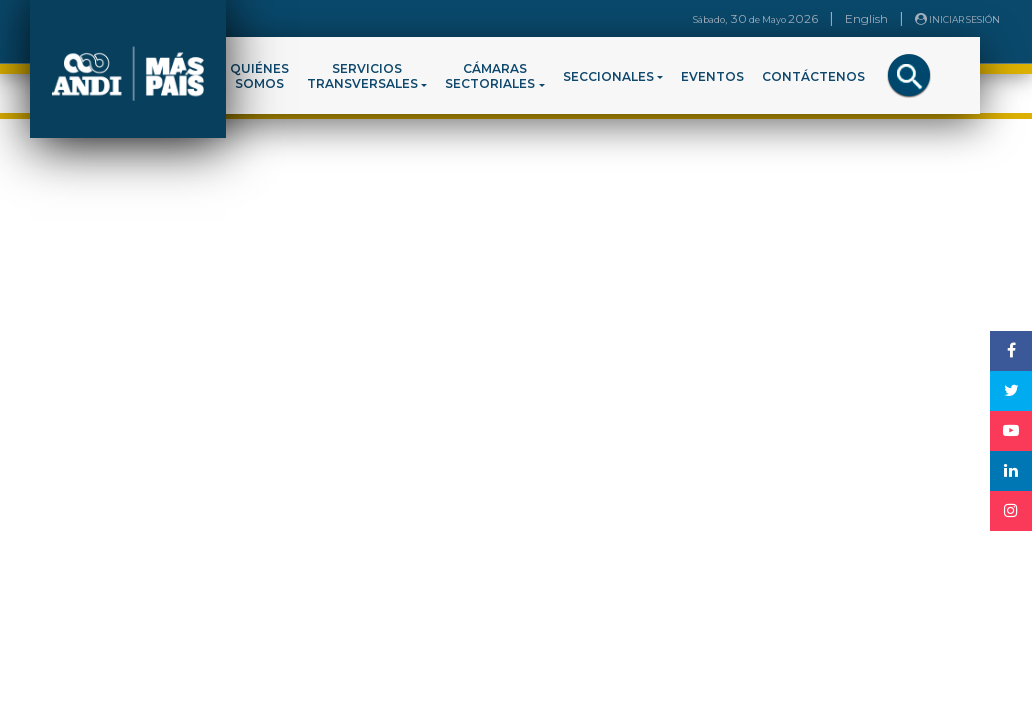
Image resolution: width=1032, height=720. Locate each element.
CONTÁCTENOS (813, 76)
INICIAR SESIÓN (957, 19)
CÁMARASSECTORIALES (490, 76)
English (866, 18)
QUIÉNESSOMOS (259, 76)
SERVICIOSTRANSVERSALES (362, 76)
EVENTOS (712, 76)
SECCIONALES (608, 76)
